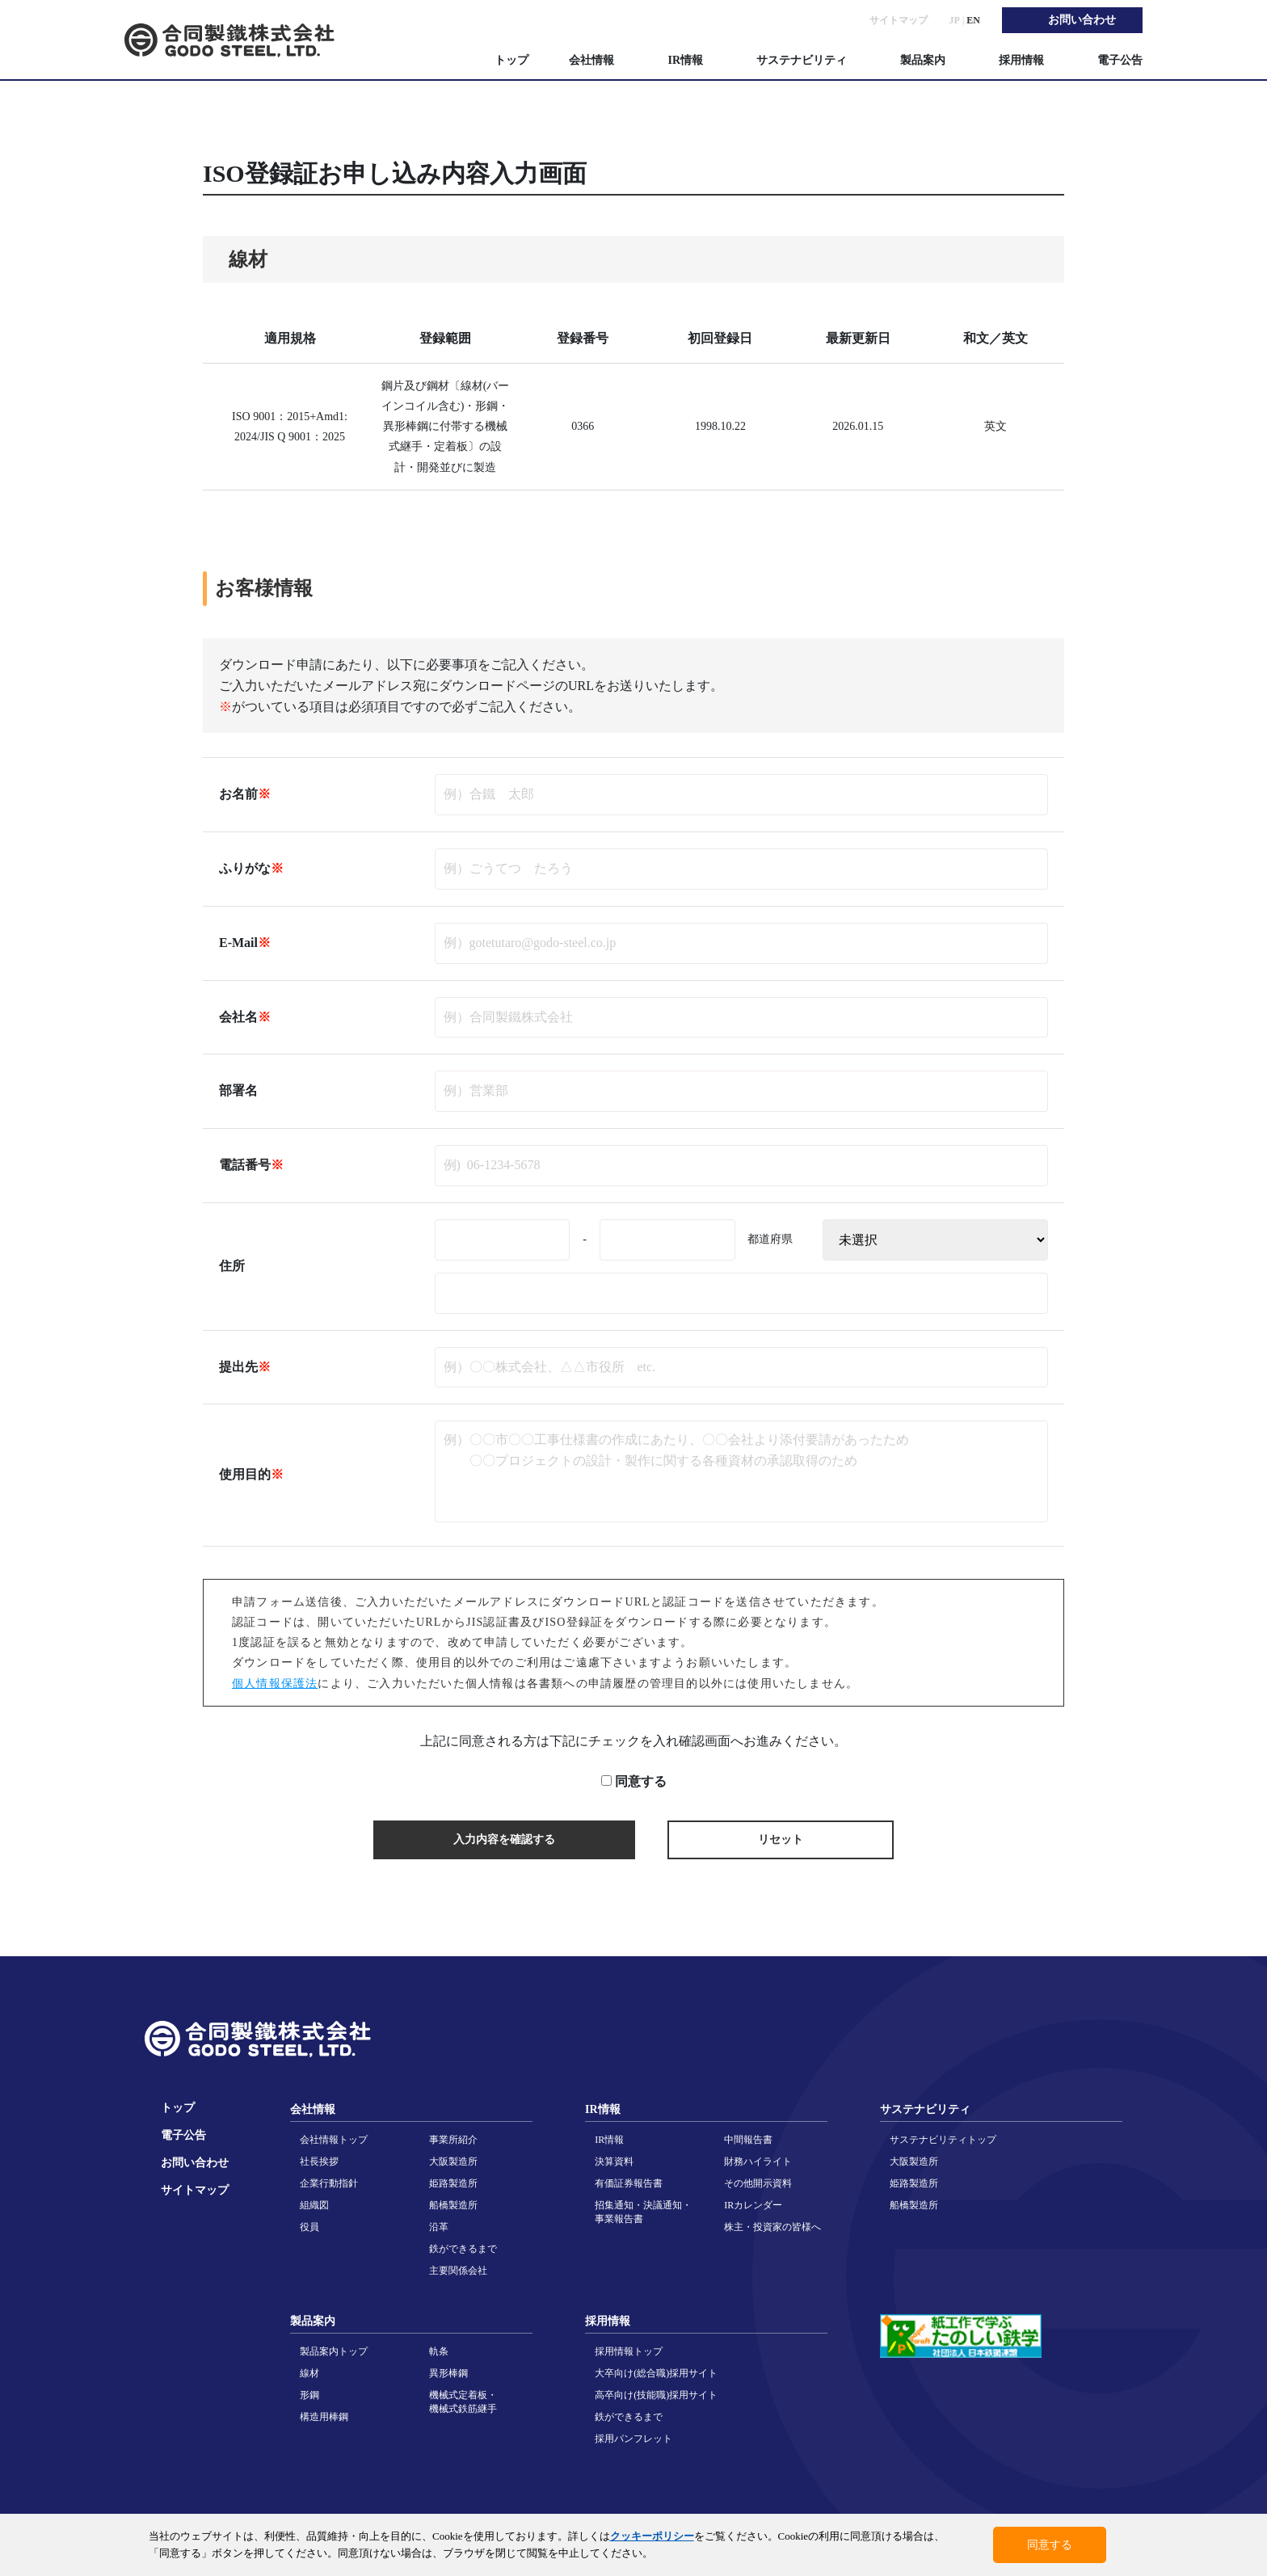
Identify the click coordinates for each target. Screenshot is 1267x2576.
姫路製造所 (453, 2183)
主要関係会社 (458, 2270)
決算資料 (614, 2161)
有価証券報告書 (629, 2183)
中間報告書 (748, 2139)
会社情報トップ (334, 2139)
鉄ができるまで (463, 2248)
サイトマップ (898, 20)
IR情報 (609, 2139)
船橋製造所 (453, 2205)
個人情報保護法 (275, 1683)
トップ (511, 60)
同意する (641, 1781)
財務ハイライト (758, 2161)
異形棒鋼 (448, 2373)
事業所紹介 (453, 2139)
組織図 (314, 2205)
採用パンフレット (633, 2438)
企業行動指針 (329, 2183)
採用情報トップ (629, 2351)
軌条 (438, 2351)
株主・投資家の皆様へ (772, 2227)
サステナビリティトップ (943, 2139)
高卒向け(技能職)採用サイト (656, 2395)
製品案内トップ (334, 2351)
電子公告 (1120, 60)
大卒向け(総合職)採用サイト (656, 2373)
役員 (309, 2227)
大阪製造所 (453, 2161)
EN (973, 20)
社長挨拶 (319, 2161)
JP (954, 20)
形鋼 (309, 2395)
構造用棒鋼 (324, 2416)
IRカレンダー (753, 2205)
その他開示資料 (758, 2183)
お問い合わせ (195, 2163)
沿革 (438, 2227)
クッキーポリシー (652, 2536)
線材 (309, 2373)
